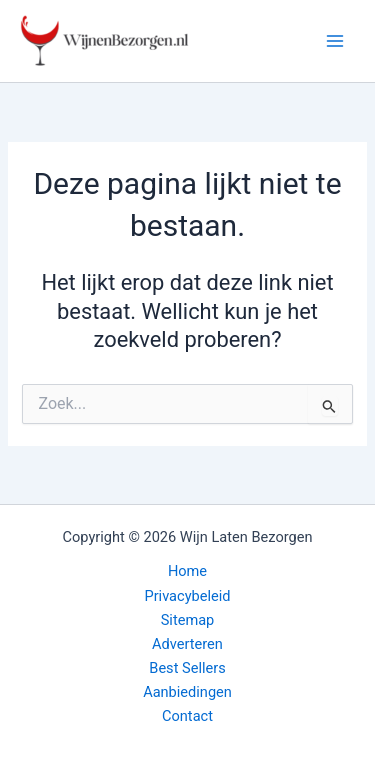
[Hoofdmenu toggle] (335, 41)
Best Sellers (187, 668)
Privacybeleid (187, 596)
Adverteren (187, 644)
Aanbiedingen (187, 692)
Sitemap (188, 620)
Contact (187, 716)
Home (187, 571)
